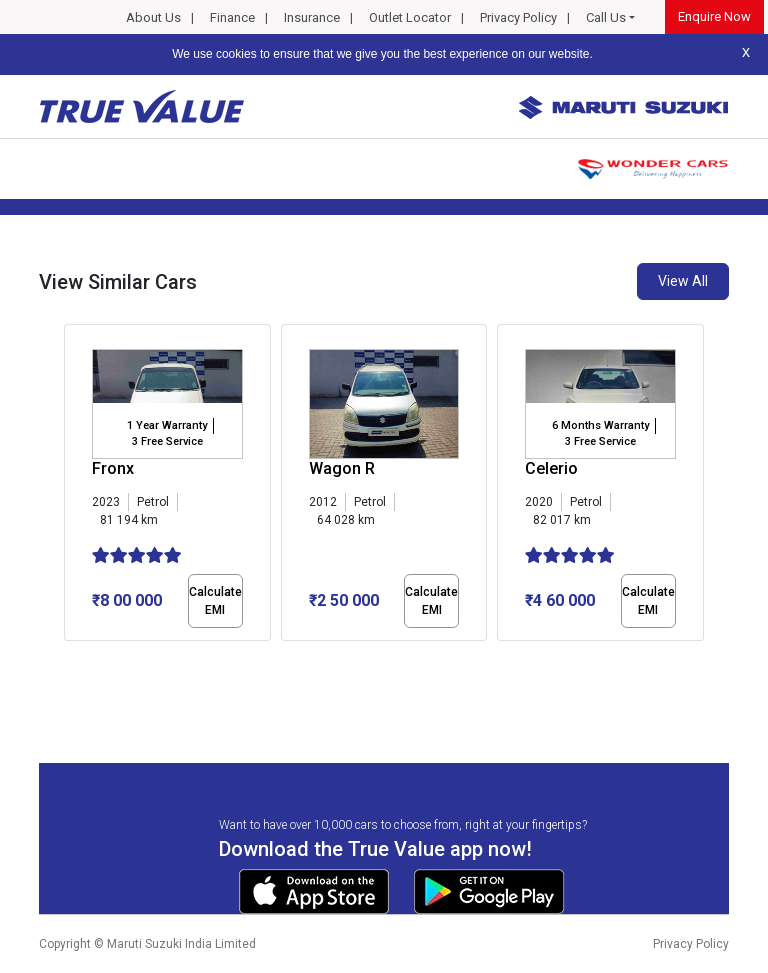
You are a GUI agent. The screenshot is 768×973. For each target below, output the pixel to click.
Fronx (113, 468)
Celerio (551, 468)
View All (683, 281)
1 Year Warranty (167, 425)
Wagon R (342, 468)
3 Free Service (167, 441)
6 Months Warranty (600, 425)
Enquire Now (714, 16)
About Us (153, 17)
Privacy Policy (518, 17)
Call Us (606, 17)
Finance (232, 17)
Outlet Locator (410, 17)
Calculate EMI (215, 601)
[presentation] (74, 486)
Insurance (312, 17)
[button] (70, 658)
